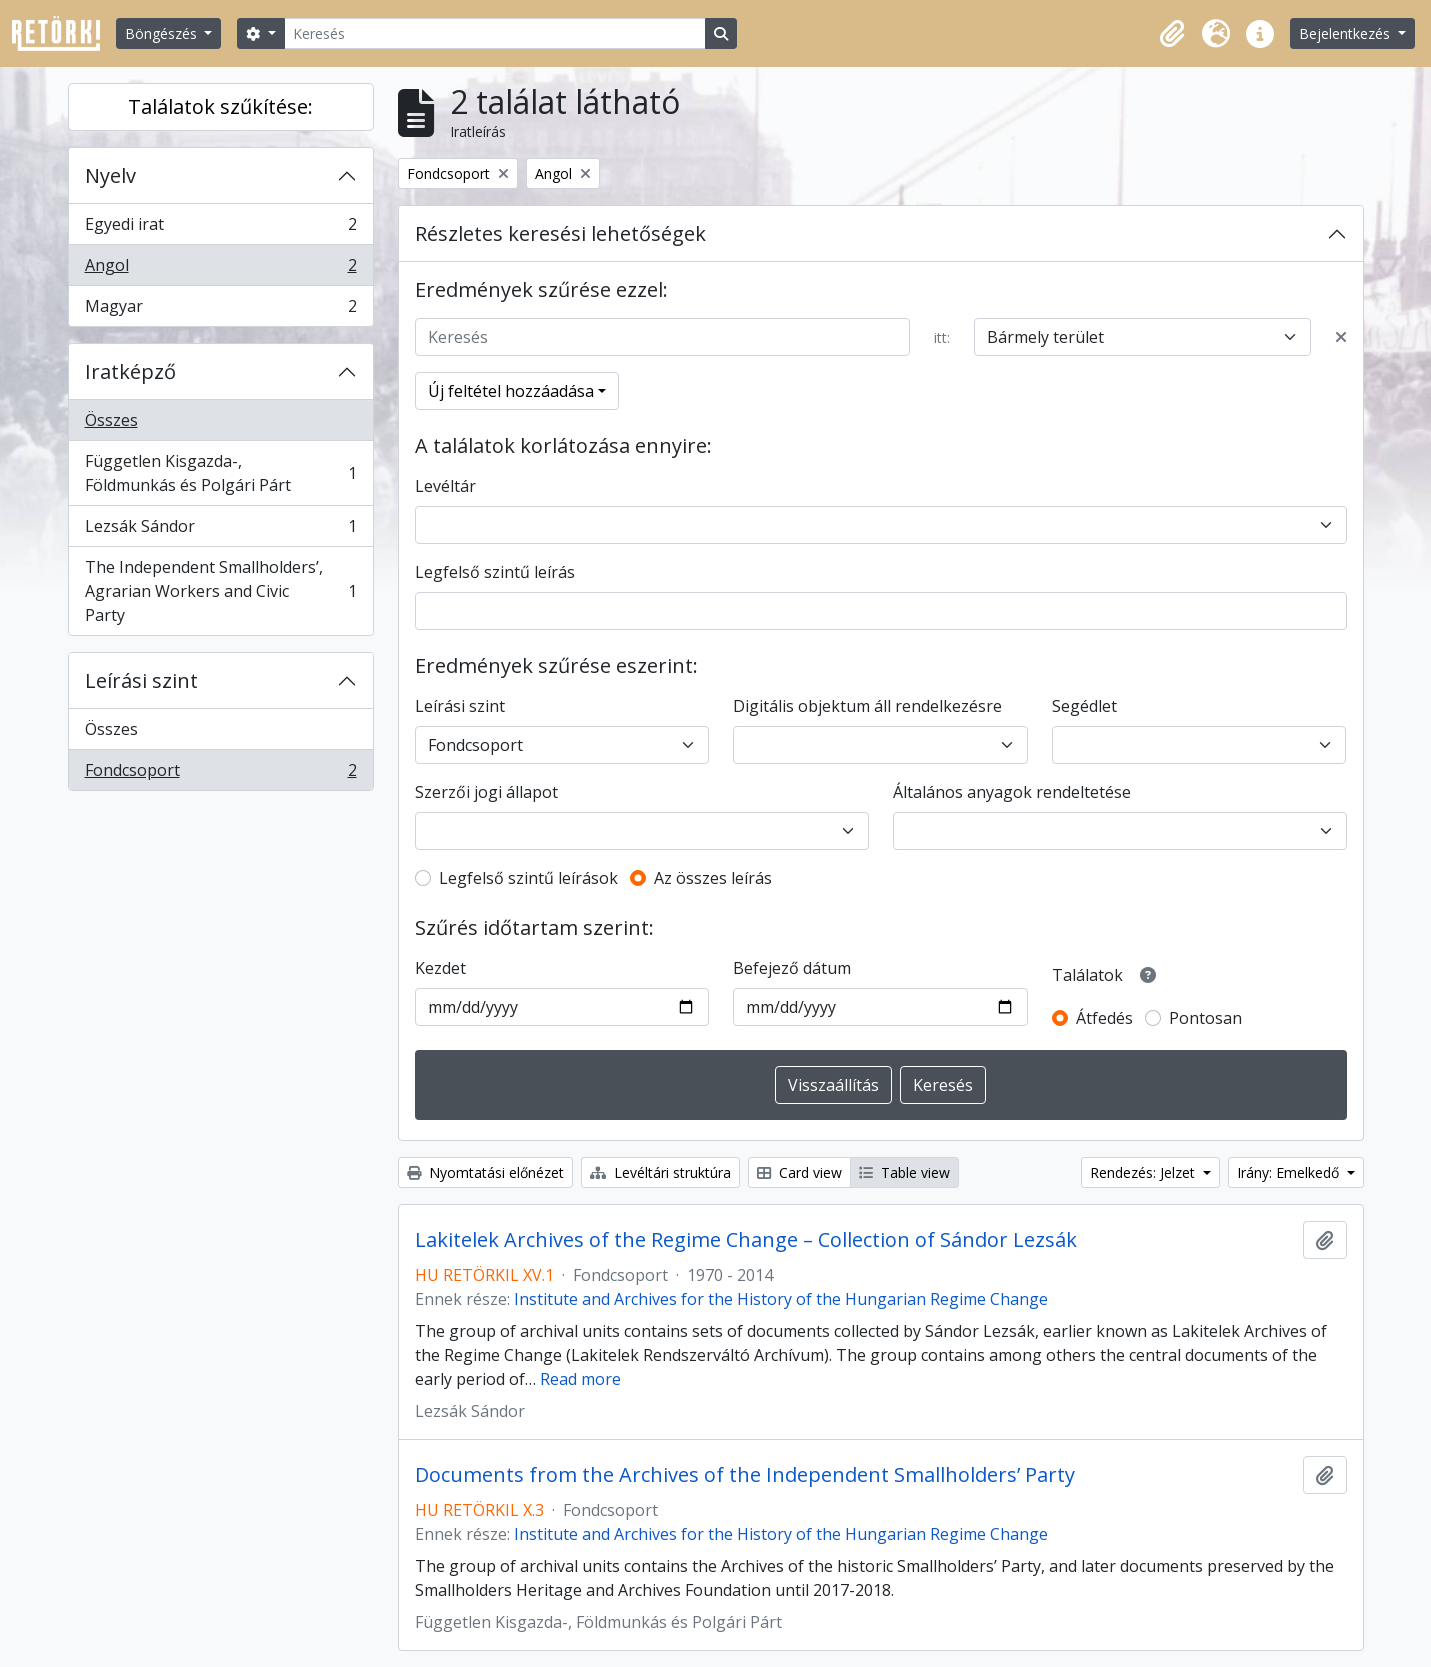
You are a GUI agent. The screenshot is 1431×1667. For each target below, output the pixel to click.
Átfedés (1104, 1018)
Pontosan (1205, 1018)
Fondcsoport (220, 774)
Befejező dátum (792, 968)
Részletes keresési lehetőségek (560, 233)
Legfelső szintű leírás (495, 572)
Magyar (220, 310)
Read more (580, 1379)
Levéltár (445, 486)
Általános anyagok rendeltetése (1012, 792)
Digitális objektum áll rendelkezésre (867, 706)
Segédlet (1084, 706)
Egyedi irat (220, 228)
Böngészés (163, 33)
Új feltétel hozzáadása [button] (511, 391)
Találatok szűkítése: (220, 106)
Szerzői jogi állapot (486, 792)
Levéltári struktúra (660, 1172)
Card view (799, 1172)
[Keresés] (495, 33)
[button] (1172, 34)
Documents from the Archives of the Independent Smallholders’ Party (745, 1475)
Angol (220, 269)
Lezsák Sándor (220, 530)
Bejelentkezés (1346, 33)
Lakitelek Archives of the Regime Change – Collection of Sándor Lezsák (746, 1240)
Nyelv (110, 175)
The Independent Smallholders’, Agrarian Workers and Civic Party (220, 591)
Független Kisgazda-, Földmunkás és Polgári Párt (220, 473)
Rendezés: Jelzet (1144, 1172)
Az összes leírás (713, 878)
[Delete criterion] (1341, 337)
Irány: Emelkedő (1290, 1172)
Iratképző (130, 371)
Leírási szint (141, 680)
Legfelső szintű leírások (528, 878)
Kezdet (440, 968)
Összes (111, 420)
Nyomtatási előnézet (485, 1172)
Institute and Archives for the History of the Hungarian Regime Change (781, 1299)
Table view (904, 1172)
